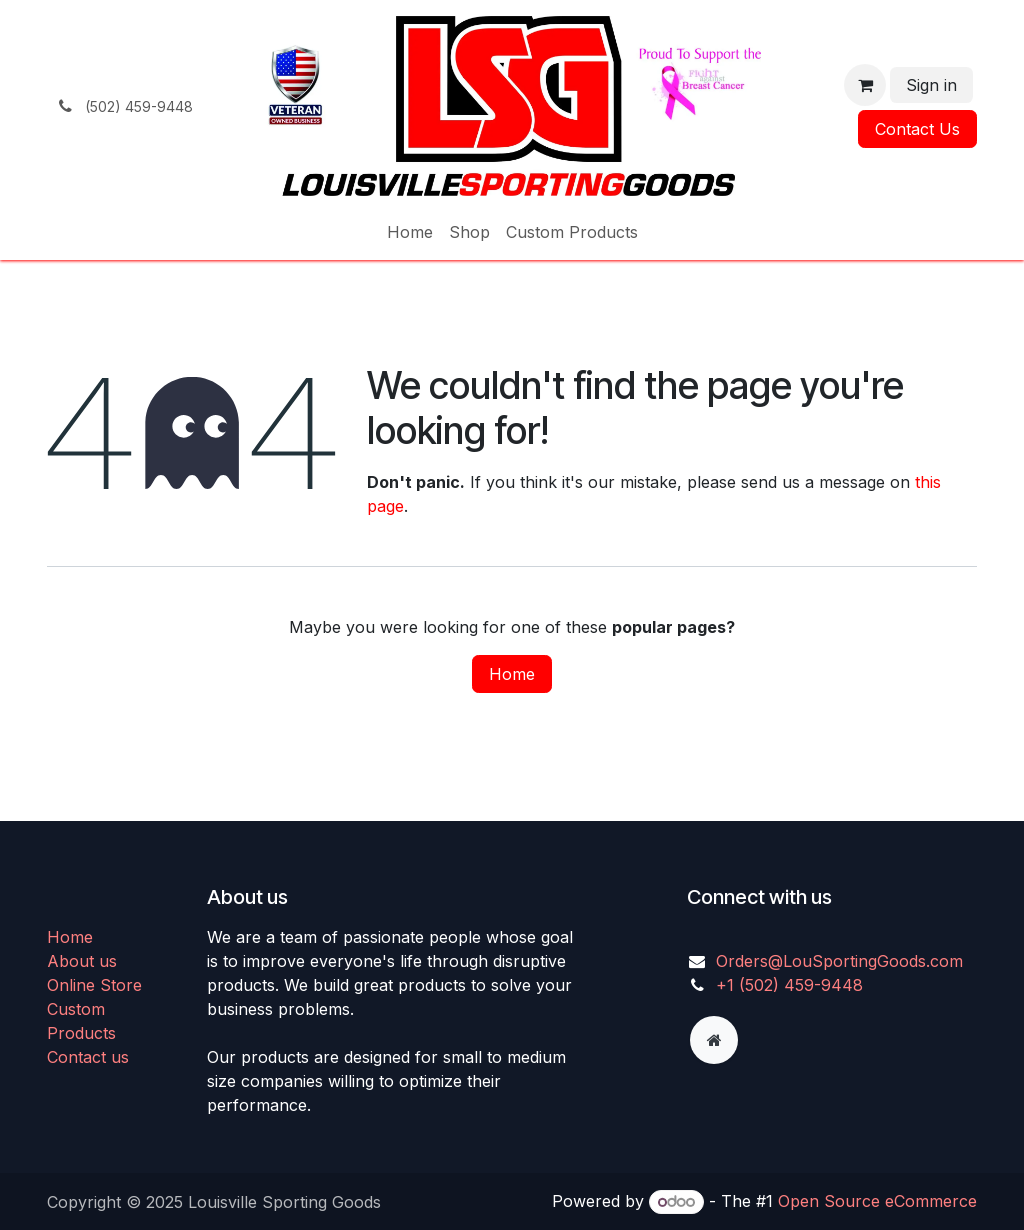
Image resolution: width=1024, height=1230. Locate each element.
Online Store (94, 985)
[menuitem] (410, 232)
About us (82, 961)
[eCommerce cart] (865, 85)
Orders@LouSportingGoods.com (839, 961)
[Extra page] (714, 1040)
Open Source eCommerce (877, 1201)
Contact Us (917, 129)
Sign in (931, 85)
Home (512, 674)
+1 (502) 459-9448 (789, 985)
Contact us (88, 1057)
